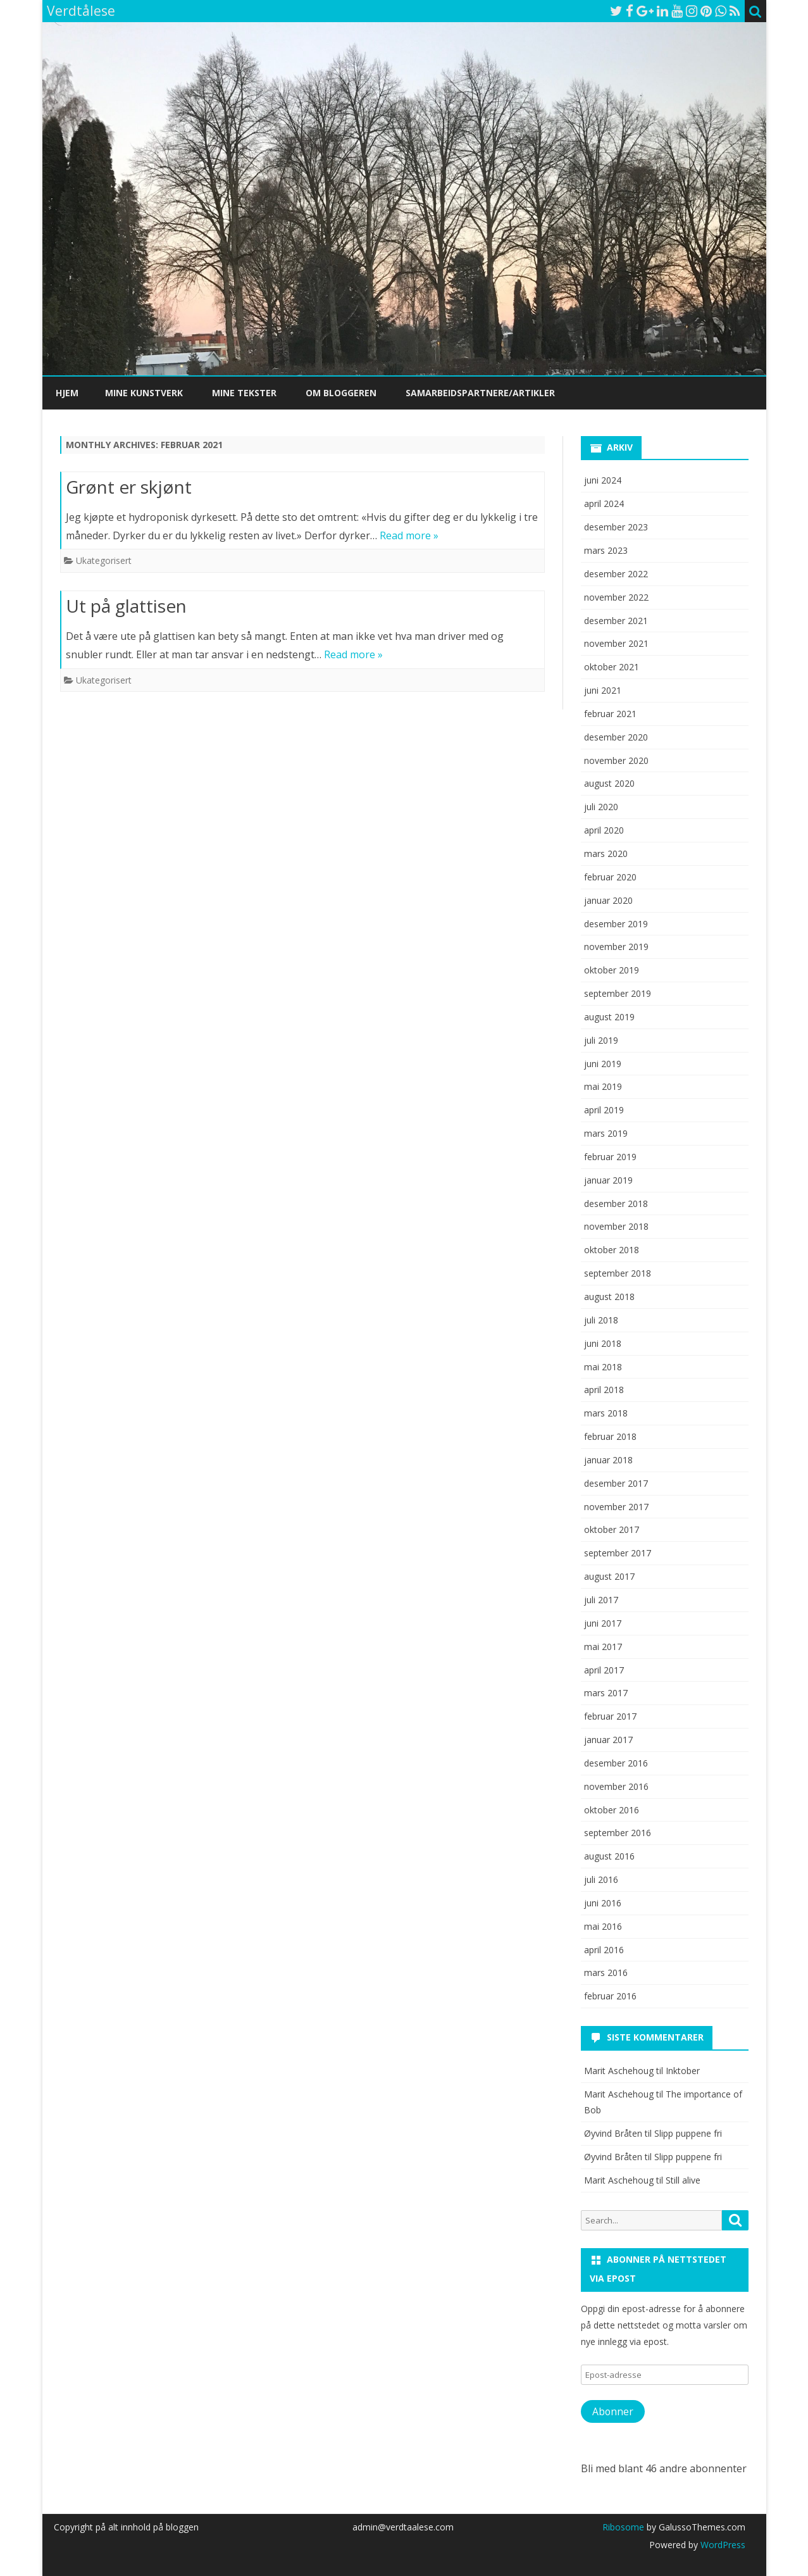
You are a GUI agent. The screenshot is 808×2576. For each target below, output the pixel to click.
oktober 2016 (611, 1810)
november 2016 (616, 1786)
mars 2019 (606, 1133)
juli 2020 (601, 807)
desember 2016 (616, 1763)
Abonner (612, 2411)
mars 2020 (606, 853)
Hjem (67, 393)
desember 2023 (616, 527)
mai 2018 (603, 1367)
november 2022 (616, 597)
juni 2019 (602, 1064)
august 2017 (609, 1576)
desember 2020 (616, 737)
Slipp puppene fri (688, 2133)
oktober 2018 (611, 1250)
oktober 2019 (611, 970)
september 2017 (617, 1553)
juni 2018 (602, 1343)
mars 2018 (606, 1413)
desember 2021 (616, 621)
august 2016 (609, 1856)
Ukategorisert (104, 560)
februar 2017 (610, 1716)
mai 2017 (603, 1647)
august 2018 (609, 1297)
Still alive (683, 2180)
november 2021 (616, 643)
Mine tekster (244, 393)
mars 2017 (606, 1693)
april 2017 (604, 1670)
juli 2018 (601, 1320)
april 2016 (604, 1950)
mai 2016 (603, 1926)
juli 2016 (601, 1879)
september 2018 (617, 1273)
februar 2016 (610, 1996)
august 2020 (609, 783)
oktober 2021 (611, 667)
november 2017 (616, 1507)
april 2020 (604, 830)
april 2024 (604, 503)
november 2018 (616, 1226)
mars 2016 (606, 1972)
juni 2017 (602, 1623)
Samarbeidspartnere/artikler (480, 393)
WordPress (721, 2545)
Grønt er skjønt (129, 487)
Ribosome (623, 2527)
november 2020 (616, 760)
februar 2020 (610, 877)
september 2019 (617, 993)
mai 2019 (603, 1086)
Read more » (409, 535)
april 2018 (604, 1390)
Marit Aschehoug (619, 2180)
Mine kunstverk (144, 393)
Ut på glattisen (126, 606)
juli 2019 (601, 1040)
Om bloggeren (341, 393)
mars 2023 (606, 550)
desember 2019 (616, 924)
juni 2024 (602, 480)
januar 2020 (608, 900)
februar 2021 (610, 714)
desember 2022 (616, 574)
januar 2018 (608, 1460)
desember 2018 (616, 1203)
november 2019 (616, 947)
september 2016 (617, 1833)
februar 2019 (610, 1157)
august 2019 (609, 1017)
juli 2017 (601, 1600)
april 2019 (604, 1110)
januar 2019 (608, 1180)
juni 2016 (602, 1903)
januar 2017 (608, 1740)
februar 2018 (610, 1436)
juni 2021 (602, 690)
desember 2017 (616, 1483)
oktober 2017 (611, 1529)
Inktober (683, 2071)
